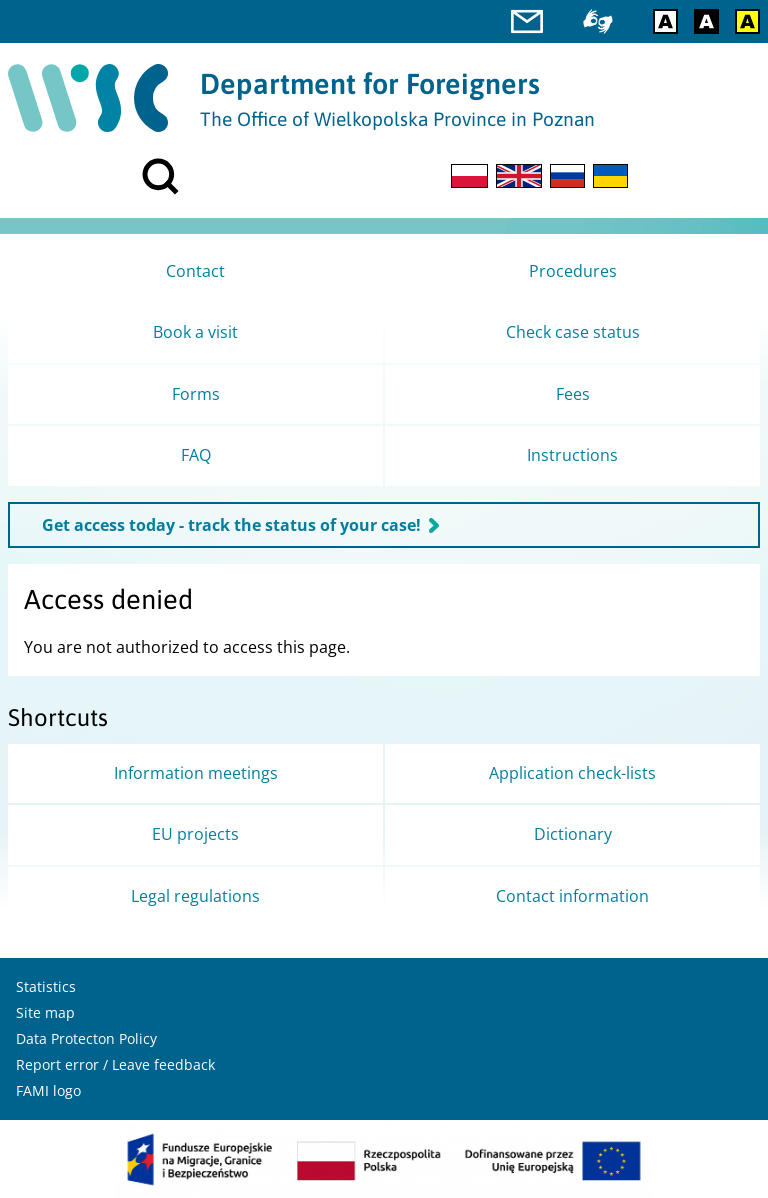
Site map (45, 1012)
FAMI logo (48, 1090)
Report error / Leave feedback (115, 1064)
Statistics (46, 986)
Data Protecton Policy (86, 1038)
